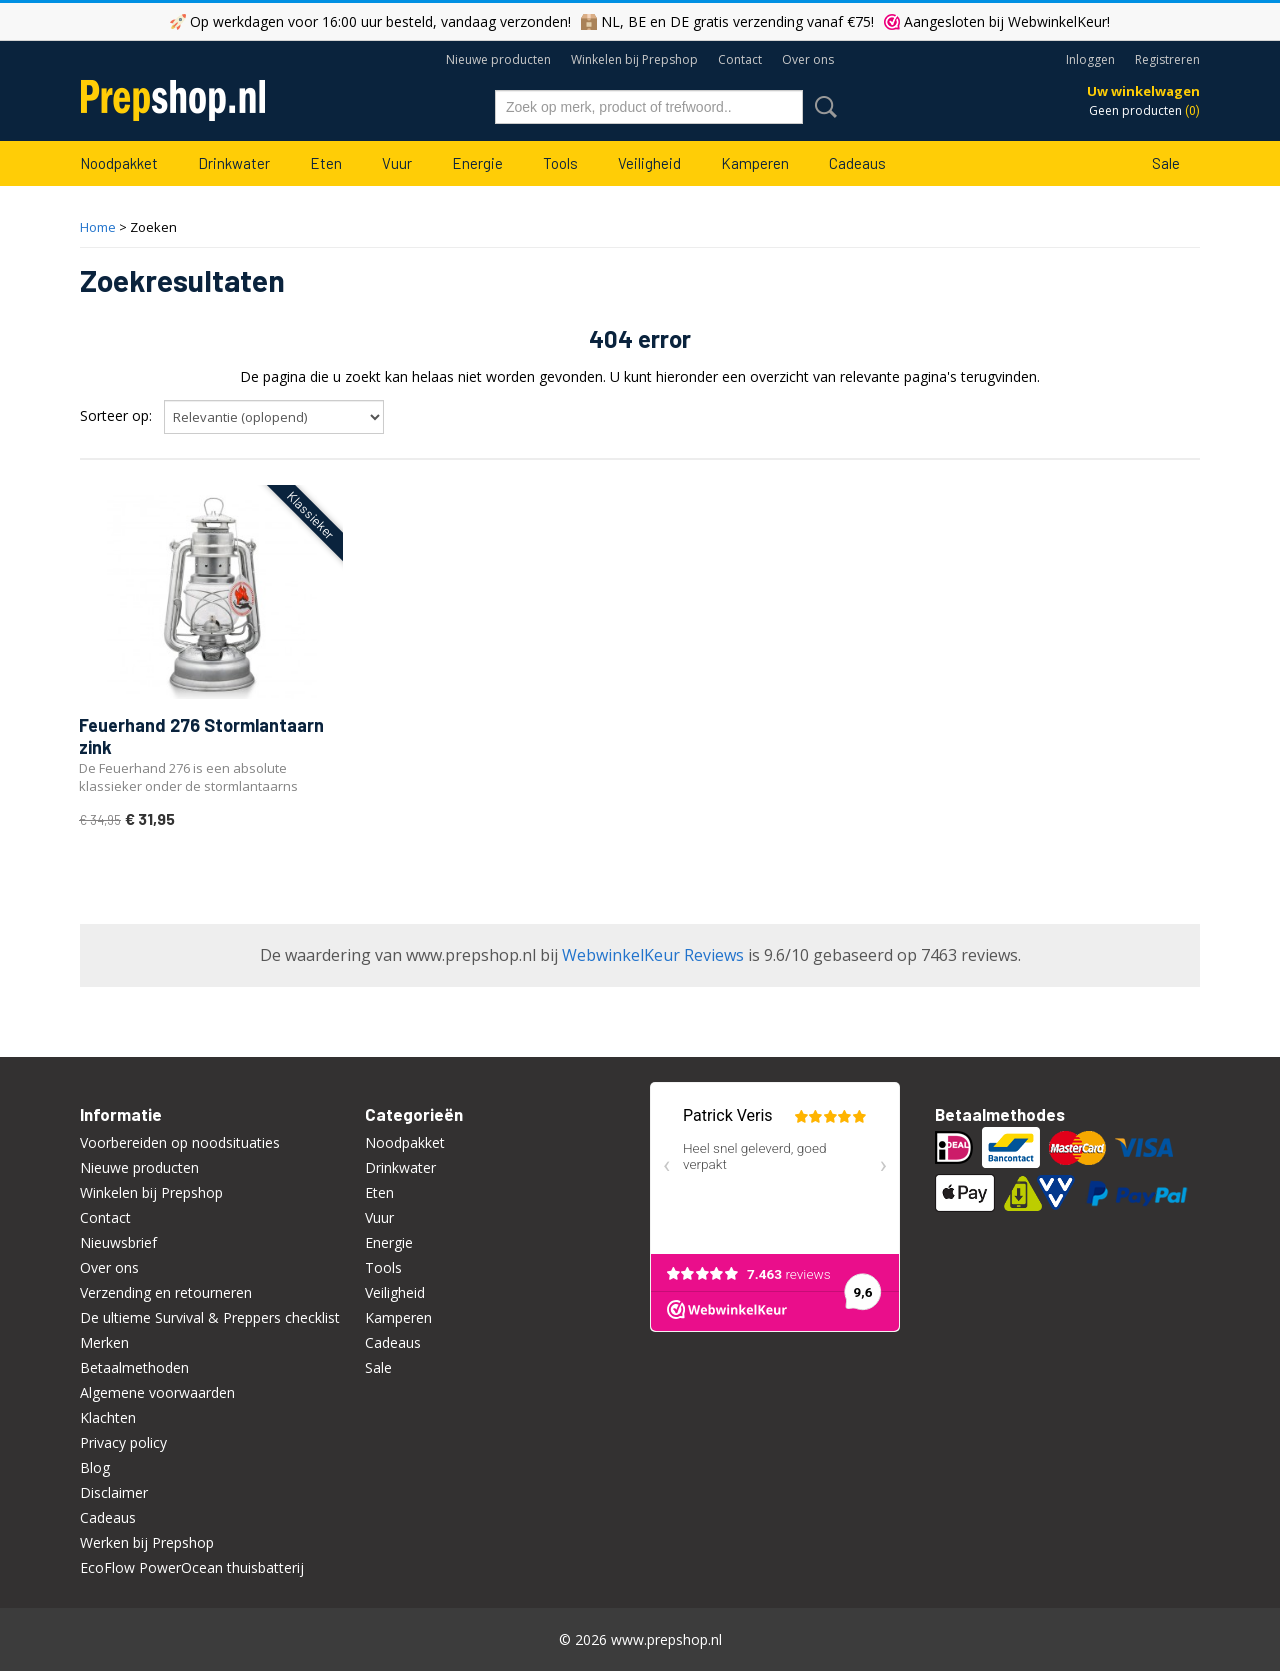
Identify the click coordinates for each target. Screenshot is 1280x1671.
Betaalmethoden (134, 1367)
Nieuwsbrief (118, 1242)
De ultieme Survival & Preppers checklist (210, 1317)
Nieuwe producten (498, 59)
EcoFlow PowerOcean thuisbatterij (192, 1567)
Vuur (397, 163)
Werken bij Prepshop (147, 1542)
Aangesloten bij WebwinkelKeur (1005, 21)
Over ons (808, 59)
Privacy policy (123, 1442)
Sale (1166, 163)
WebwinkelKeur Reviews (653, 955)
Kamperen (755, 163)
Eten (326, 163)
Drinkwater (234, 163)
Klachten (108, 1417)
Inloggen (1090, 59)
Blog (95, 1467)
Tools (560, 163)
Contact (740, 59)
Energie (477, 163)
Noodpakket (119, 163)
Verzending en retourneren (166, 1292)
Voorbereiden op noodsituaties (180, 1142)
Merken (104, 1342)
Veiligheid (649, 163)
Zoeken (822, 107)
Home (98, 227)
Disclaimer (114, 1492)
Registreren (1167, 59)
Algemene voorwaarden (157, 1392)
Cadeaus (857, 163)
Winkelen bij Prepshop (634, 59)
